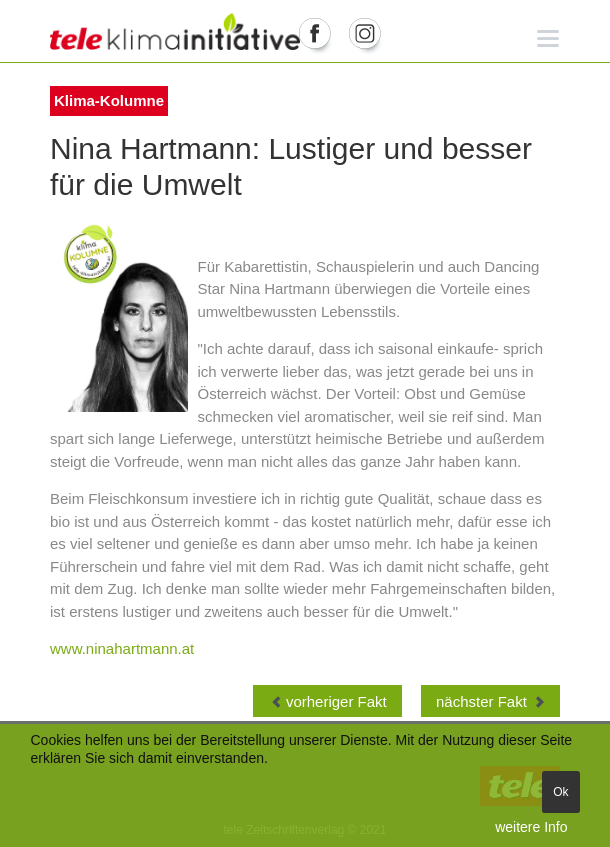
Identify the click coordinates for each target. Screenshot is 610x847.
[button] (548, 37)
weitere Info (531, 827)
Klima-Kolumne (109, 100)
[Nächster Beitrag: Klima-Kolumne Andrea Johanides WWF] (490, 701)
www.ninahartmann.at (122, 648)
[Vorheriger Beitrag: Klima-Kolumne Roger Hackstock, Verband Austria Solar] (327, 701)
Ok (560, 792)
